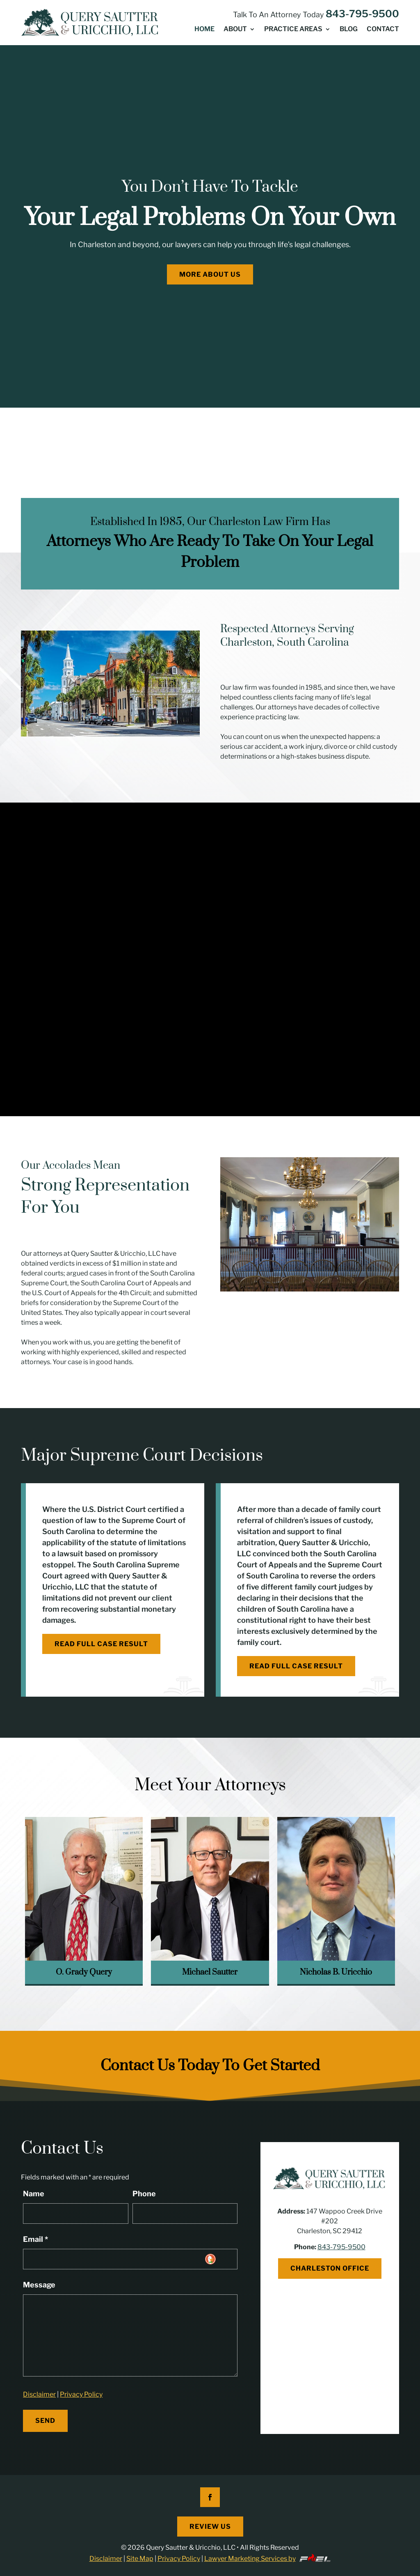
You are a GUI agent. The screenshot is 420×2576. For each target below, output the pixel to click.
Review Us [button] (210, 2526)
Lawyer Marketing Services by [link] (267, 2558)
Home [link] (204, 29)
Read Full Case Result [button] (101, 1644)
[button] (210, 2497)
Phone (144, 2193)
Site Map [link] (139, 2558)
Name (33, 2193)
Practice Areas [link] (293, 29)
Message (39, 2284)
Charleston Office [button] (329, 2268)
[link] (90, 22)
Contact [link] (383, 29)
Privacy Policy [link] (81, 2394)
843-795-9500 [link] (362, 14)
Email (35, 2239)
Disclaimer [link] (39, 2394)
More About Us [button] (210, 274)
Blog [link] (349, 29)
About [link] (235, 29)
